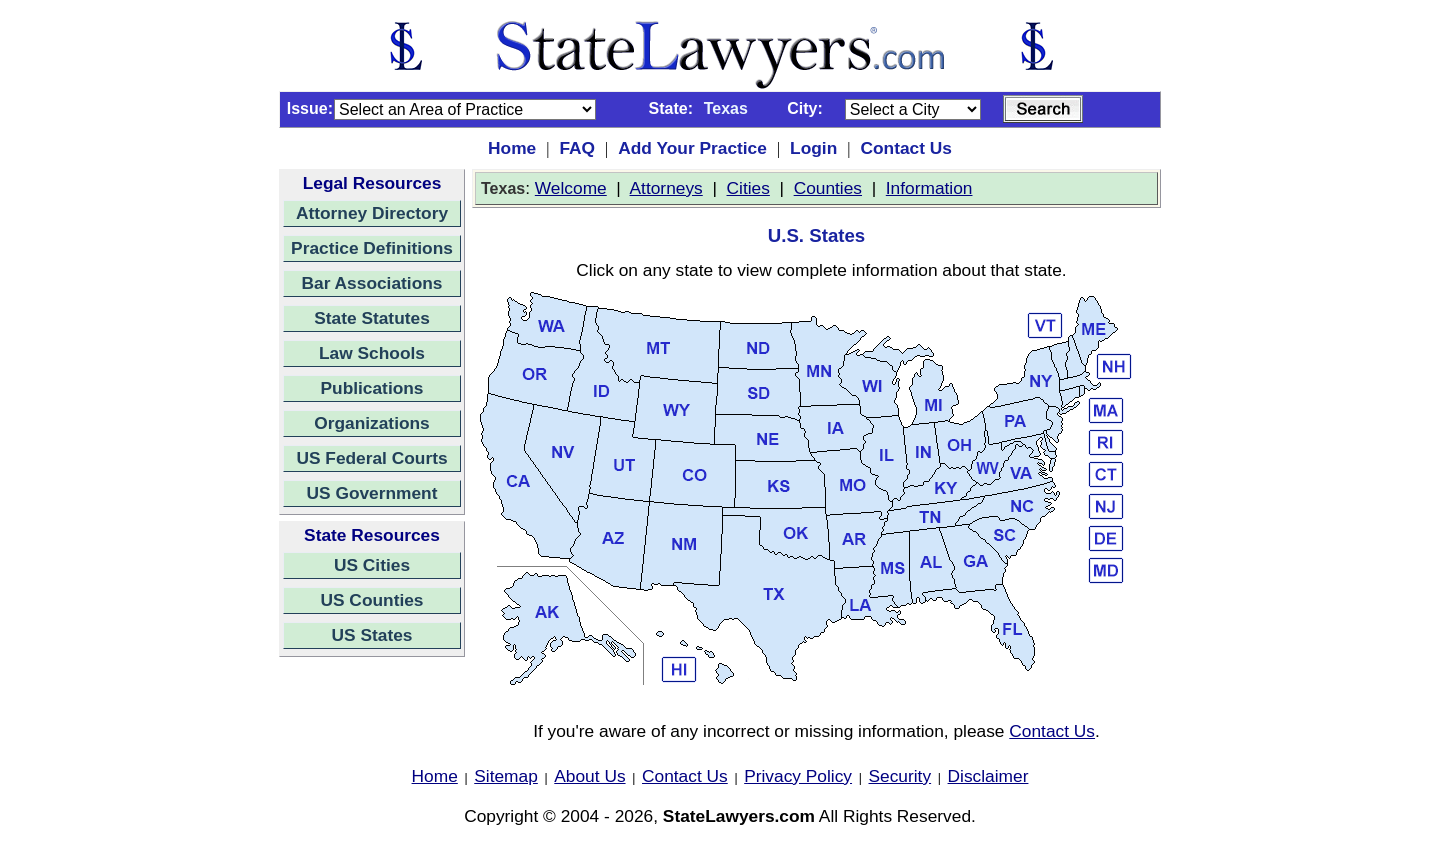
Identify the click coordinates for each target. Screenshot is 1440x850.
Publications (371, 388)
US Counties (371, 600)
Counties (828, 188)
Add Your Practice (692, 148)
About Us (589, 776)
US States (372, 635)
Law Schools (372, 353)
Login (813, 148)
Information (929, 188)
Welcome (571, 188)
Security (900, 776)
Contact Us (905, 148)
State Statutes (372, 318)
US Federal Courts (371, 458)
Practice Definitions (372, 248)
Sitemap (506, 776)
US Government (372, 493)
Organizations (372, 423)
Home (512, 148)
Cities (748, 188)
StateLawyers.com (739, 816)
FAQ (577, 148)
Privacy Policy (798, 776)
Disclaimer (988, 776)
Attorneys (666, 188)
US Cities (372, 565)
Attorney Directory (372, 213)
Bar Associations (372, 283)
